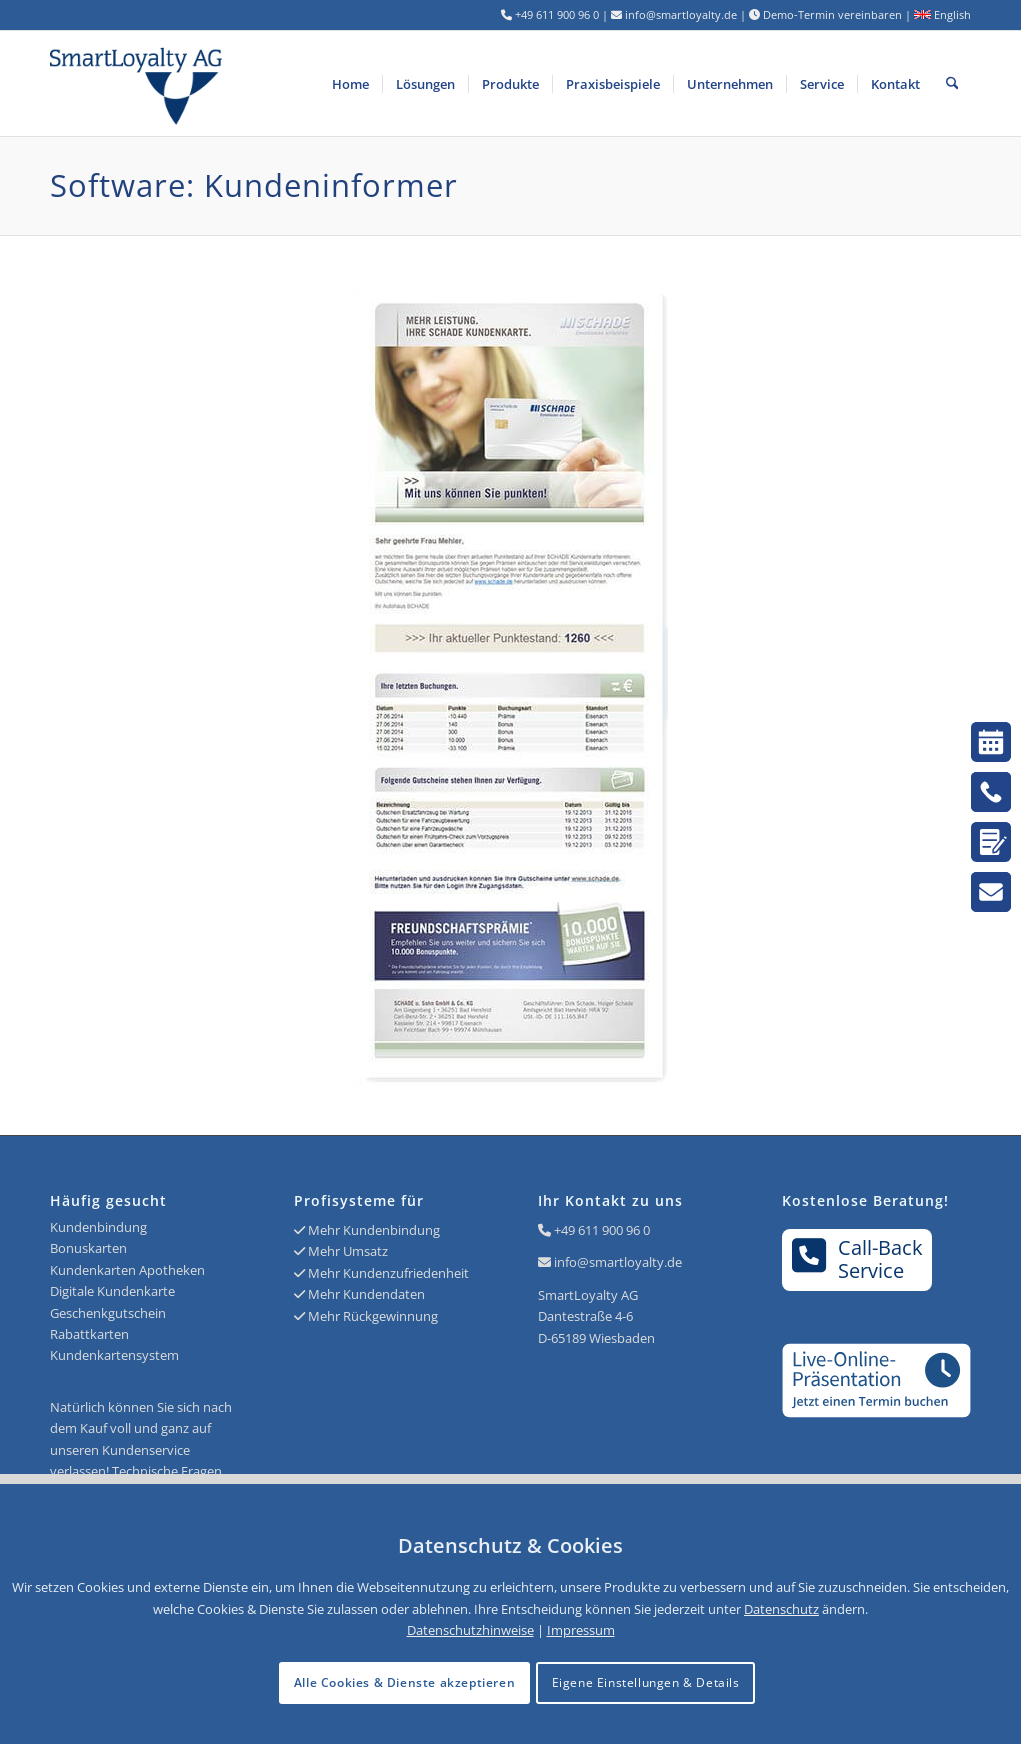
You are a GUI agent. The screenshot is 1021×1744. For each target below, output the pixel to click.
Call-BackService (857, 1259)
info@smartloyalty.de (618, 1262)
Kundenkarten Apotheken (127, 1270)
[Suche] (952, 83)
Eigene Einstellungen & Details (646, 1682)
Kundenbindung (98, 1227)
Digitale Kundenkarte (112, 1291)
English (942, 14)
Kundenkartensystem (114, 1355)
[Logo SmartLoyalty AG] (234, 83)
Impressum (581, 1630)
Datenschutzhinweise (470, 1630)
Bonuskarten (88, 1248)
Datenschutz (781, 1609)
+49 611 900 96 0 (602, 1230)
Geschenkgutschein (108, 1313)
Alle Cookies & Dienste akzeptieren (404, 1682)
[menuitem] (350, 83)
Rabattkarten (89, 1334)
